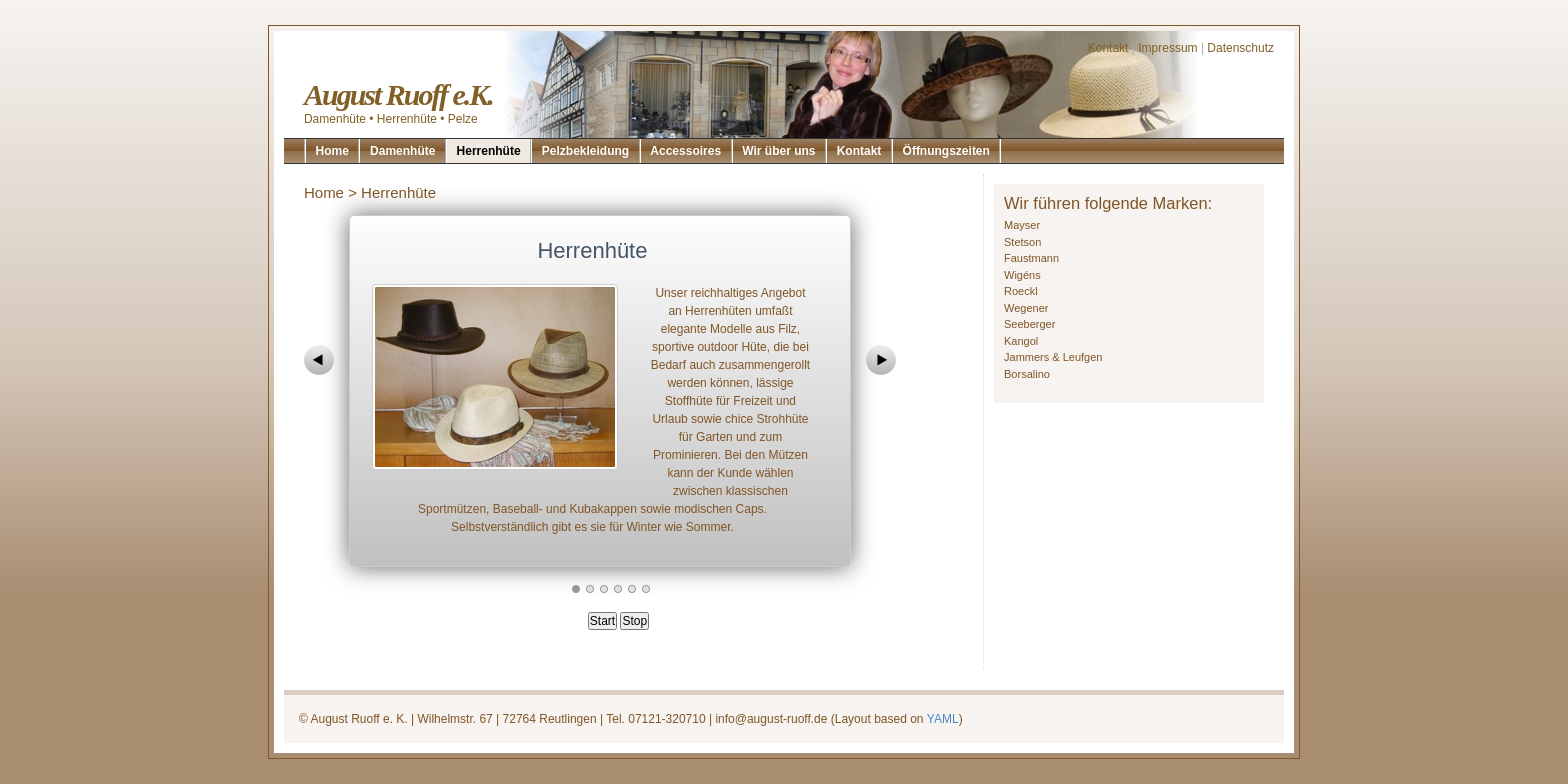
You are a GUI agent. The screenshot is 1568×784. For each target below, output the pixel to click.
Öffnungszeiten (946, 151)
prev (319, 360)
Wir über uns (778, 151)
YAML (943, 719)
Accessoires (685, 151)
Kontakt (1108, 48)
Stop (634, 621)
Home (332, 151)
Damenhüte (402, 151)
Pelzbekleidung (585, 151)
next (881, 360)
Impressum (1167, 48)
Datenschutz (1240, 48)
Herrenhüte (489, 151)
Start (602, 621)
